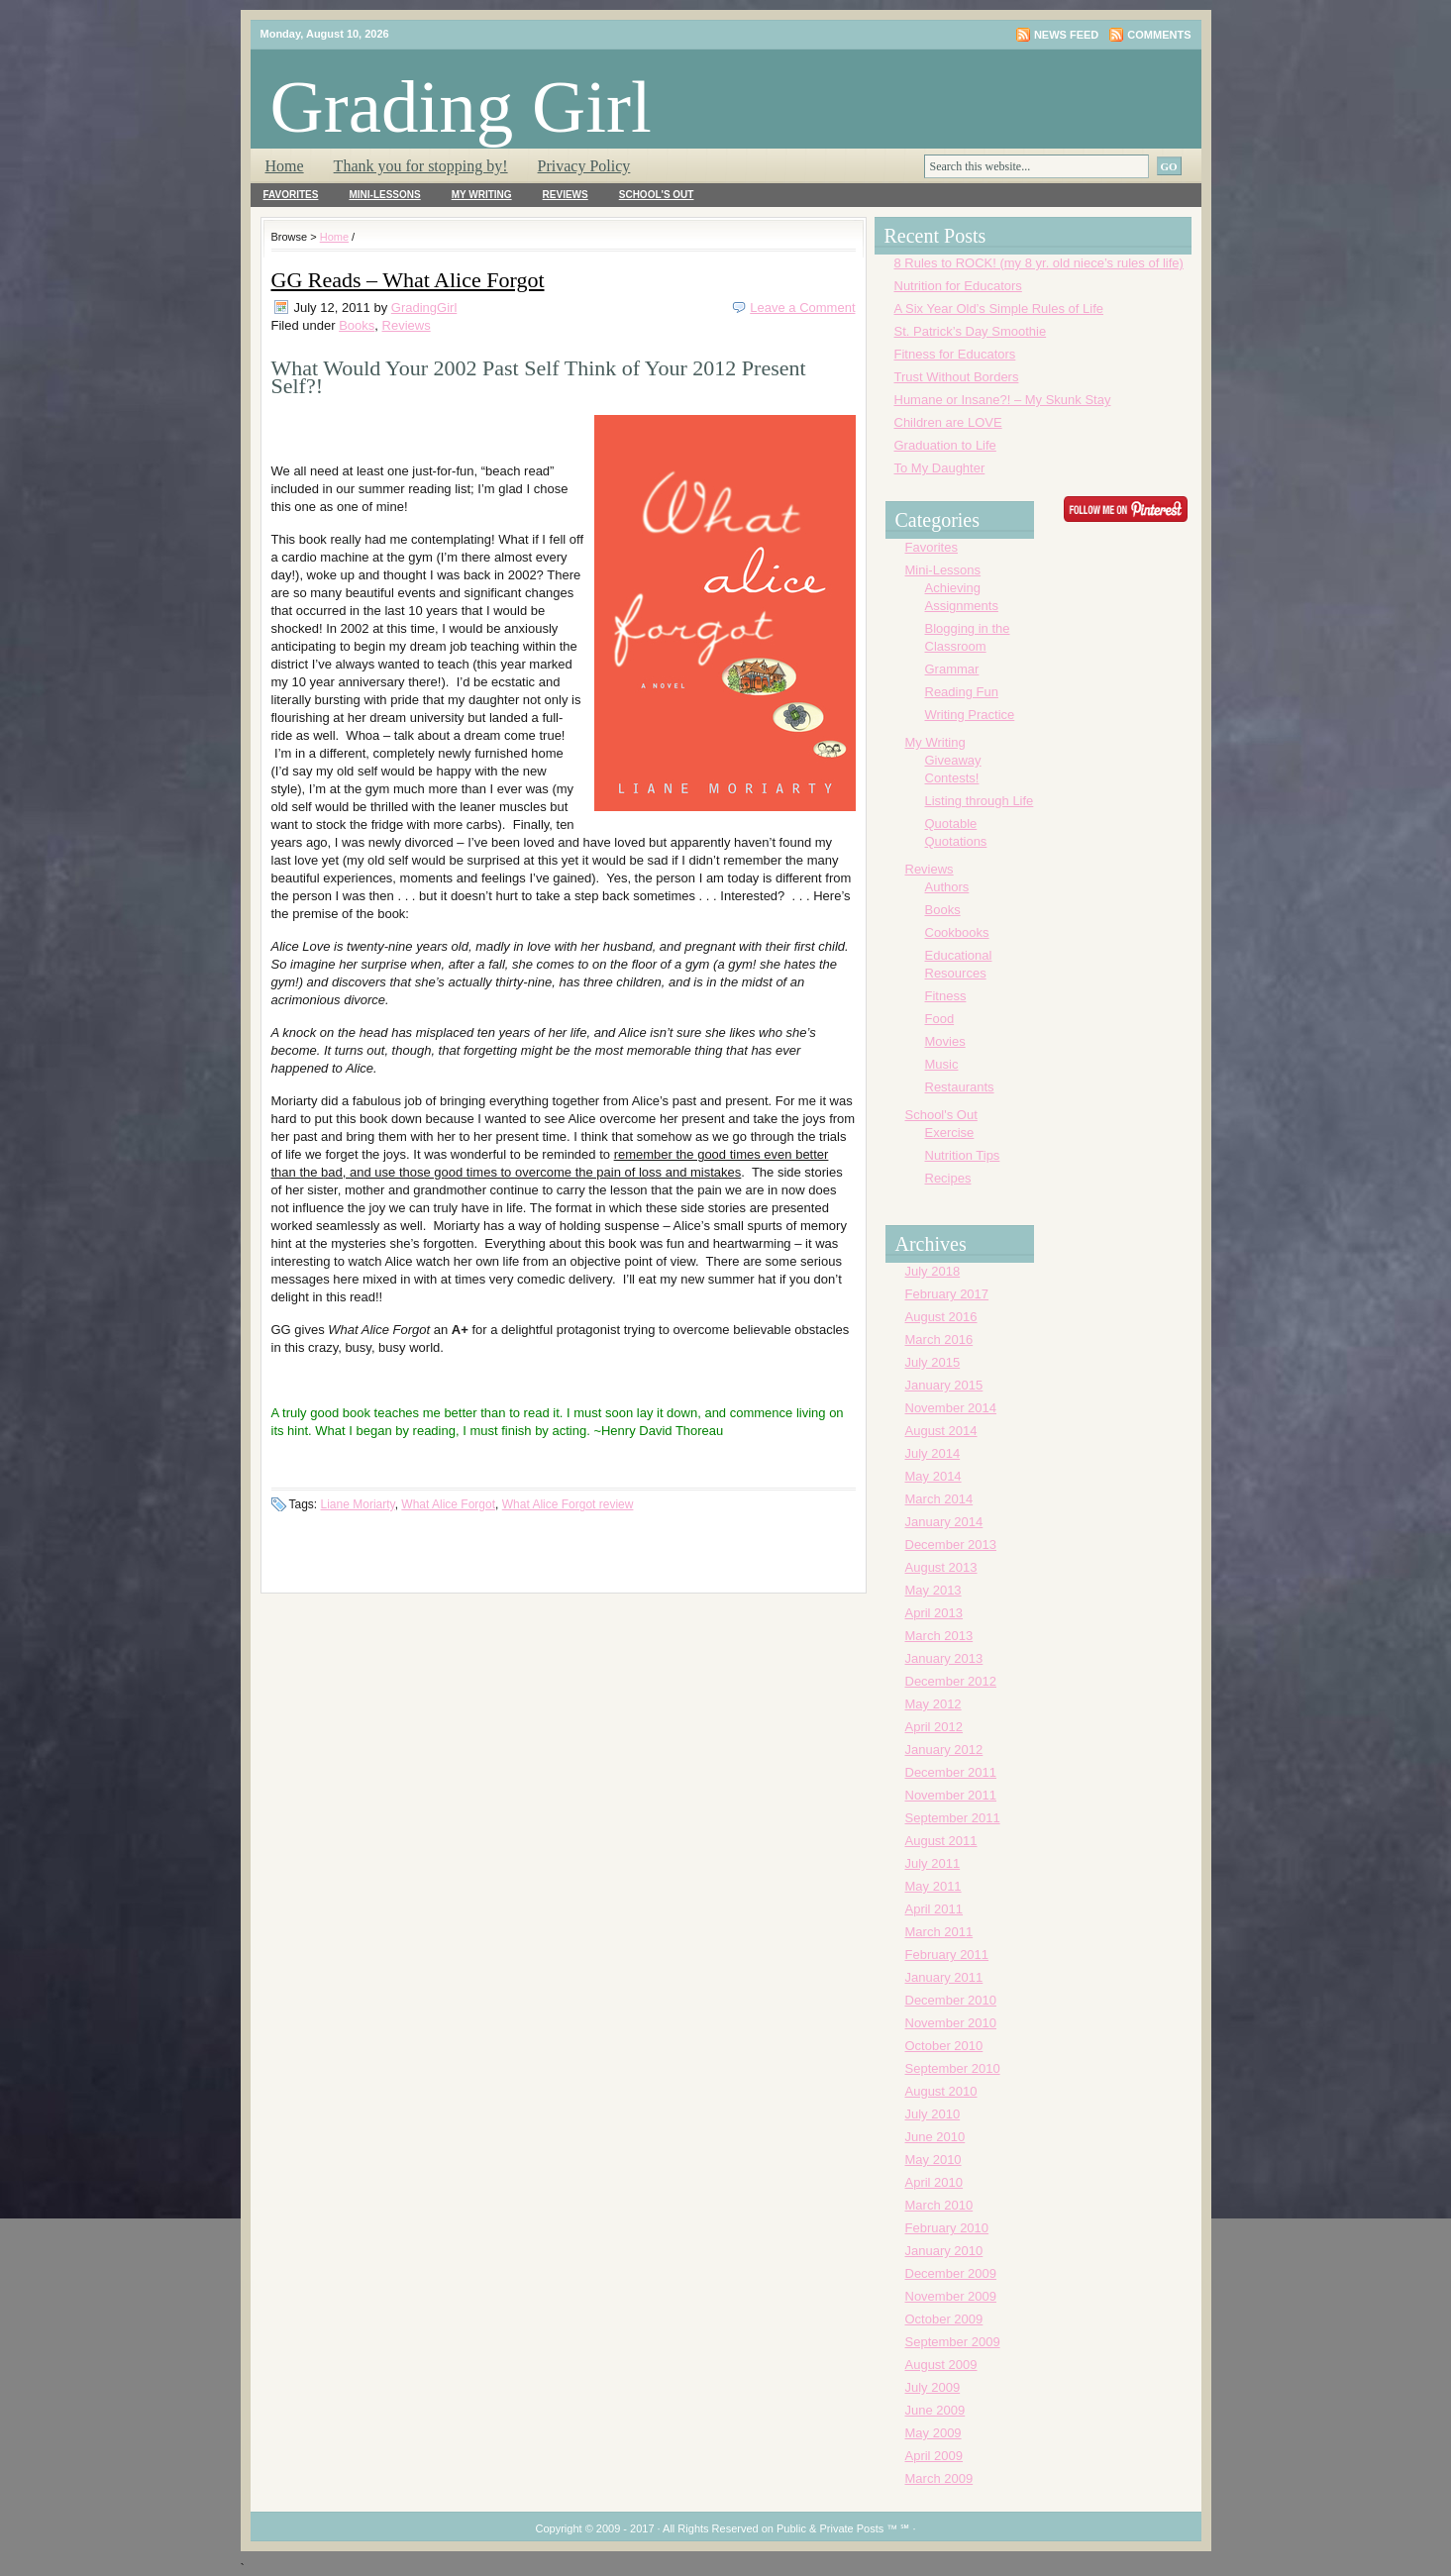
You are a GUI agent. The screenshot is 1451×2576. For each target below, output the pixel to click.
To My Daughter (939, 468)
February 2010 (947, 2227)
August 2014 (941, 1430)
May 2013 (933, 1590)
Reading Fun (961, 691)
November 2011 (951, 1795)
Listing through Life (979, 800)
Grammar (952, 669)
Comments (1159, 35)
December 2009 (951, 2273)
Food (940, 1018)
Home (284, 165)
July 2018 (933, 1271)
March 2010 (939, 2205)
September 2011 (952, 1817)
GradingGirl (424, 307)
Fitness (946, 995)
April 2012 (934, 1726)
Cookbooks (957, 932)
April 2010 (934, 2182)
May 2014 (933, 1476)
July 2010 (933, 2114)
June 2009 (935, 2410)
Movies (945, 1041)
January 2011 (944, 1977)
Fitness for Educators (955, 354)
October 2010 (944, 2045)
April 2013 (934, 1612)
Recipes (948, 1178)
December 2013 (951, 1544)
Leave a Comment (802, 307)
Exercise (950, 1132)
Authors (947, 886)
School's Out (656, 194)
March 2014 (939, 1499)
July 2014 (933, 1453)
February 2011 (947, 1954)
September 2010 (952, 2068)
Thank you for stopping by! (421, 165)
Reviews (565, 194)
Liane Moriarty (358, 1504)
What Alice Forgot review (568, 1504)
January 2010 (944, 2250)
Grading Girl (461, 106)
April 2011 (934, 1909)
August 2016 (941, 1316)
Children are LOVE (948, 422)
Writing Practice (970, 714)
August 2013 (941, 1567)
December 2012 (951, 1681)
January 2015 (944, 1385)
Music (942, 1064)
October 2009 (944, 2319)
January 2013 (944, 1658)
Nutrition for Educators (958, 285)
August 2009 (941, 2364)
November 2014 (951, 1407)
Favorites (291, 194)
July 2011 (933, 1863)
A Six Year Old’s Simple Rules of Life (999, 308)
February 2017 (947, 1294)
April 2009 (934, 2455)
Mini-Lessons (384, 194)
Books (356, 325)
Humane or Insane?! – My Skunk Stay (1002, 399)
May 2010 (933, 2159)
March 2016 (939, 1339)
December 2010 (951, 2000)
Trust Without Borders (956, 376)
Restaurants (959, 1087)
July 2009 (933, 2387)
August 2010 (941, 2091)
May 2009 (933, 2432)
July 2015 (933, 1362)
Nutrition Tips (962, 1155)
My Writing (482, 194)
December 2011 (951, 1772)
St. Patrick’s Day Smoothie (970, 331)
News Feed (1066, 35)
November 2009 (951, 2296)
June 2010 (935, 2136)
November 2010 (951, 2022)
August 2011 (941, 1840)
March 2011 (939, 1931)
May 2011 (933, 1886)
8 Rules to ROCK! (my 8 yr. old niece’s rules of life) (1039, 263)
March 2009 (939, 2478)
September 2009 (952, 2341)
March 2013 (939, 1635)
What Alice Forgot (448, 1504)
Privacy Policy (584, 165)
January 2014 (944, 1521)
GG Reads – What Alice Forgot (408, 279)
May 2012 (933, 1704)
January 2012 (944, 1749)
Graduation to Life (945, 445)
